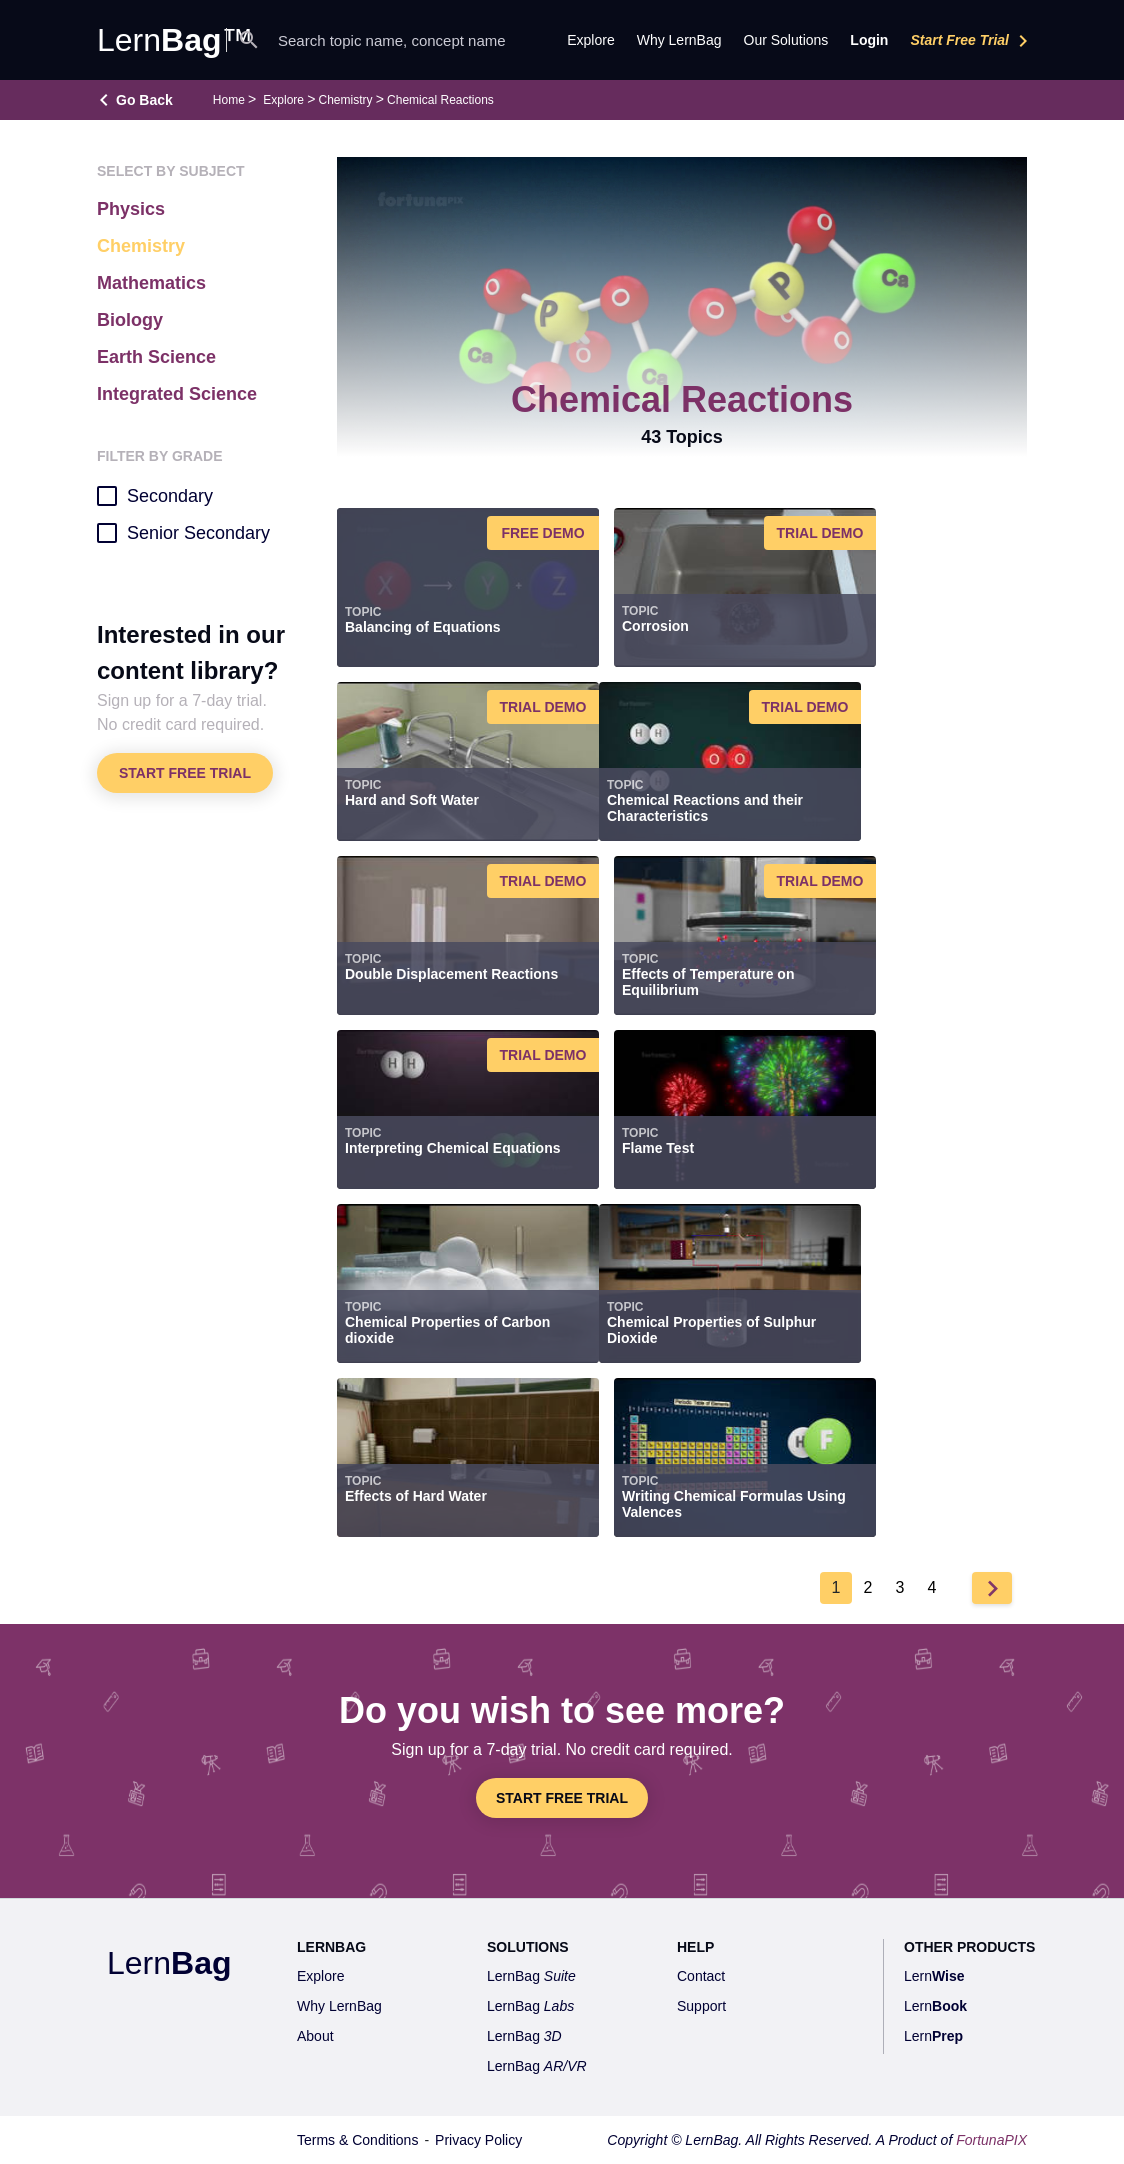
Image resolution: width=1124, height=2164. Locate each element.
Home (229, 100)
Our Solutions (786, 40)
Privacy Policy (478, 2140)
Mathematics (151, 283)
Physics (131, 209)
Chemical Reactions (440, 100)
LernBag (531, 1976)
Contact (701, 1976)
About (315, 2036)
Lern (169, 1963)
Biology (130, 320)
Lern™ (175, 40)
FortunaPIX (991, 2140)
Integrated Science (177, 394)
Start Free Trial (972, 41)
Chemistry (346, 100)
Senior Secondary (183, 531)
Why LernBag (679, 40)
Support (701, 2006)
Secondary (155, 494)
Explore (283, 100)
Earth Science (156, 357)
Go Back (144, 100)
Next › (992, 1588)
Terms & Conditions (357, 2140)
